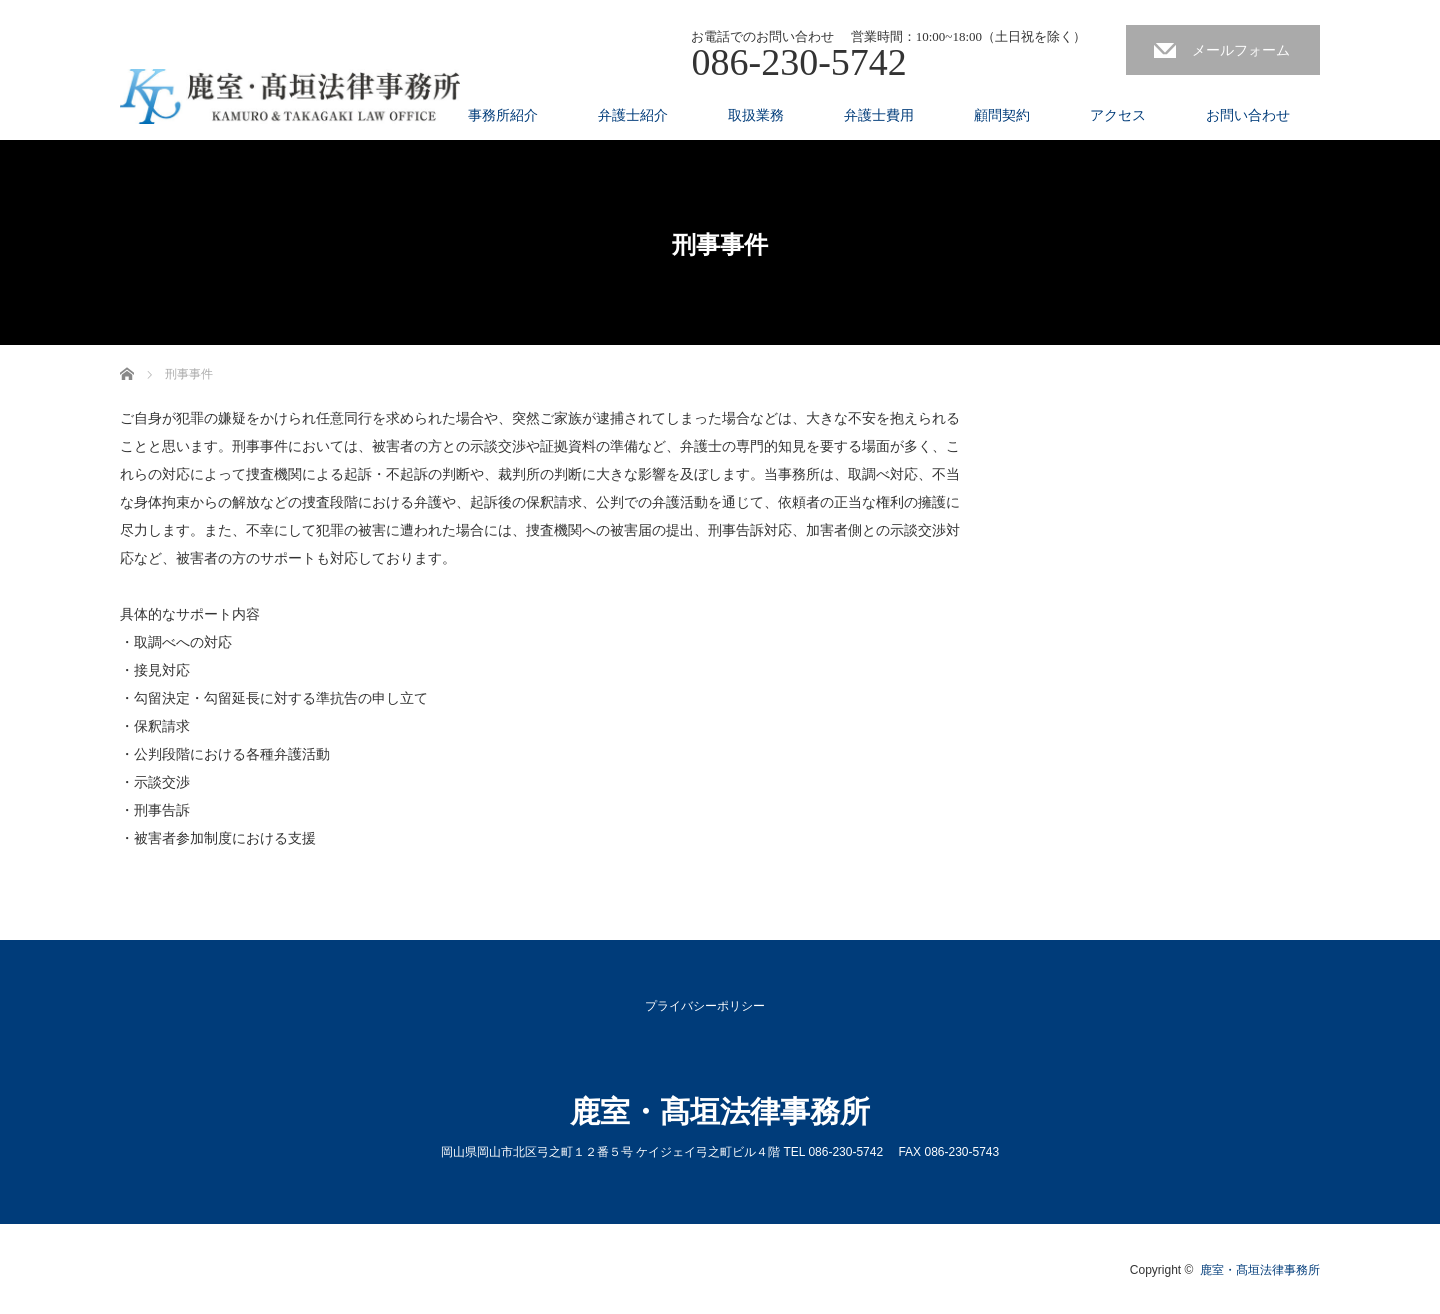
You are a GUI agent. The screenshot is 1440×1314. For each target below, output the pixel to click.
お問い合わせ (1248, 115)
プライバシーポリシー (705, 1006)
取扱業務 (756, 115)
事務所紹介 (503, 115)
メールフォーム (1241, 50)
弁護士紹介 (633, 115)
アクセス (1118, 115)
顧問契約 (1002, 115)
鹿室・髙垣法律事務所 (720, 1111)
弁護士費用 (879, 115)
